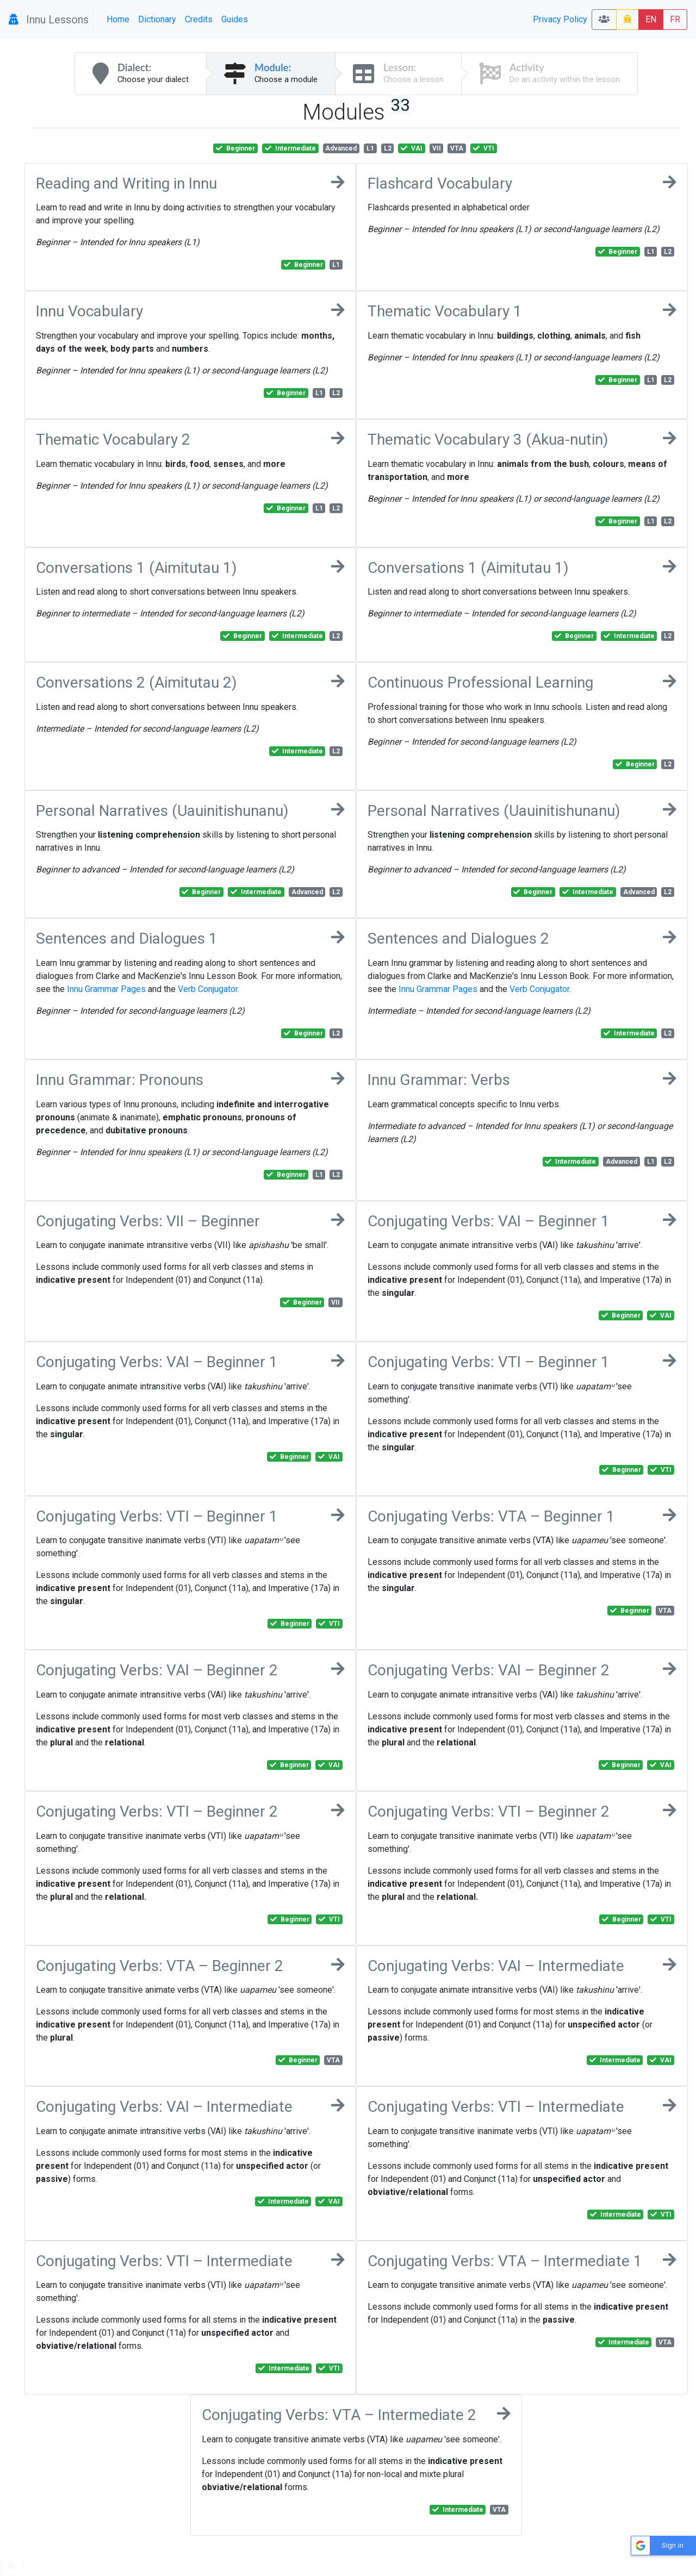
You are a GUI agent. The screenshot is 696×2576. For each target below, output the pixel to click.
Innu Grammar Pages (106, 989)
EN (650, 19)
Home (118, 19)
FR (675, 19)
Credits (199, 19)
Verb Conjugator (208, 989)
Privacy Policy (560, 19)
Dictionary (157, 19)
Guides (234, 19)
